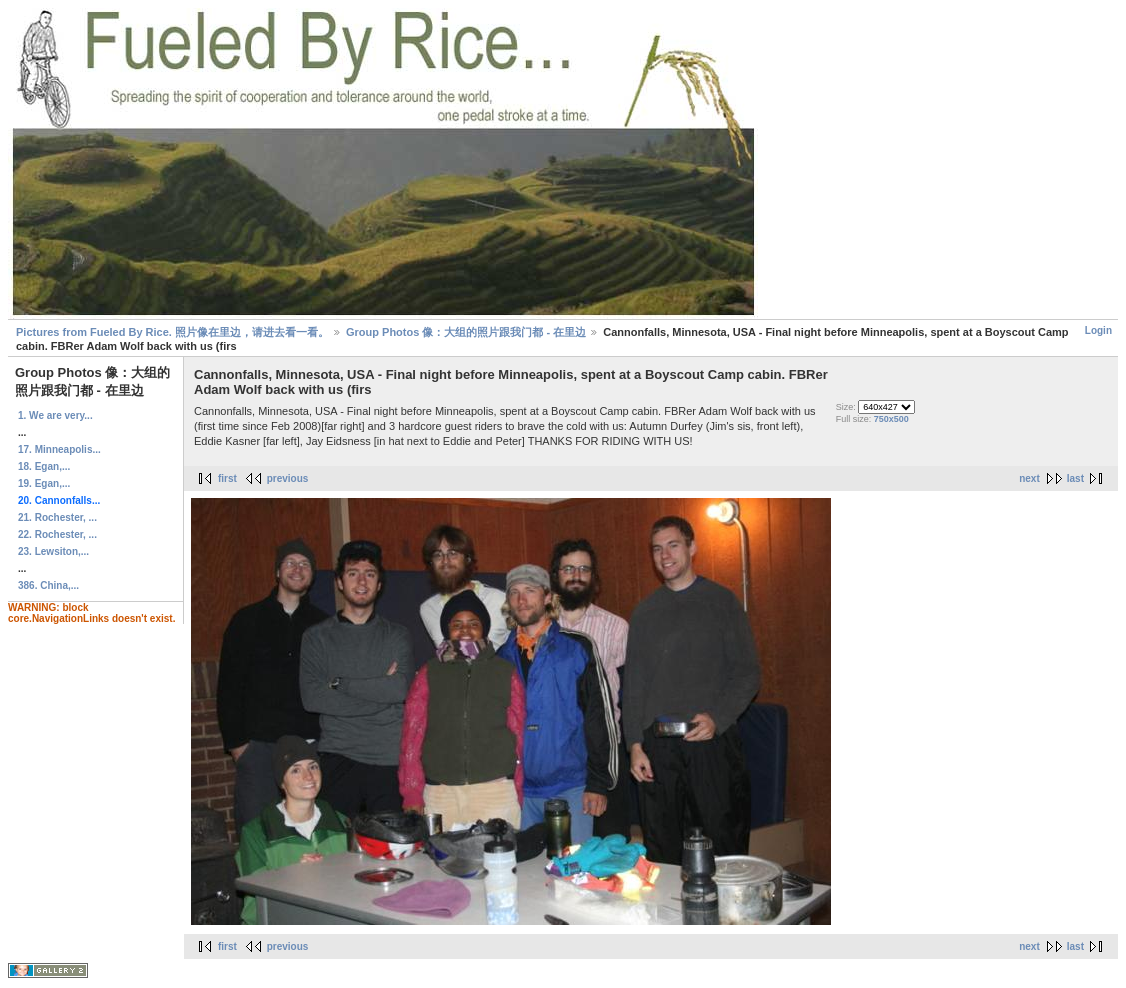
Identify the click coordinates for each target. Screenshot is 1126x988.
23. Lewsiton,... (53, 551)
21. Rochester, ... (57, 517)
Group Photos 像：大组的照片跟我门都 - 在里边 (466, 332)
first (227, 478)
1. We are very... (55, 415)
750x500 (891, 419)
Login (1098, 330)
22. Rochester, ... (57, 534)
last (1075, 478)
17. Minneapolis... (59, 449)
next (1029, 478)
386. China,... (48, 585)
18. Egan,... (44, 466)
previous (288, 478)
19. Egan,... (44, 483)
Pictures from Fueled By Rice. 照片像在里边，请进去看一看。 (172, 332)
